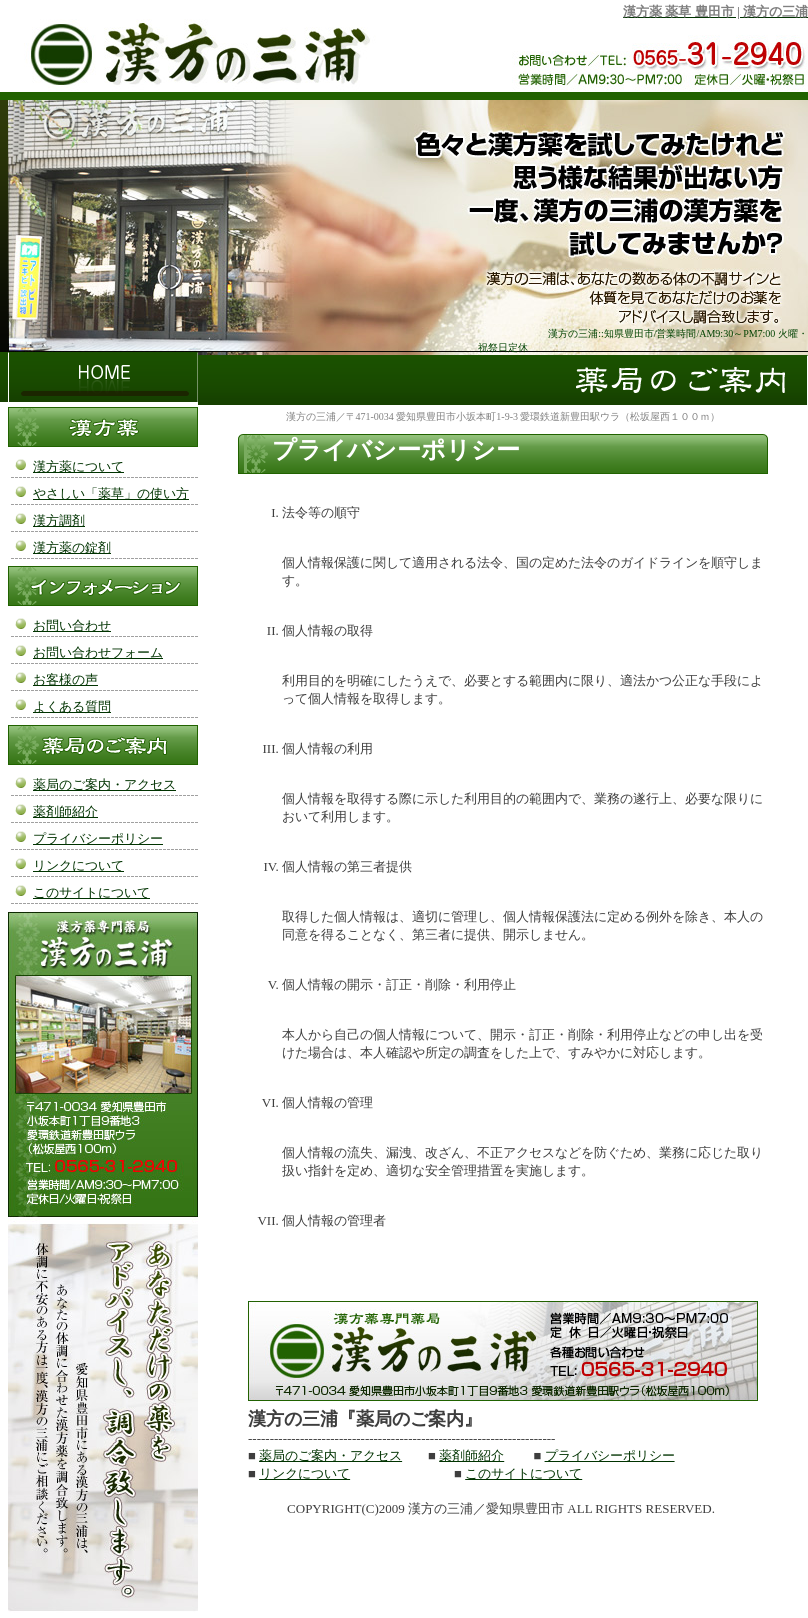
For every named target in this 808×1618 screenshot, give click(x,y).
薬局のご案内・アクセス (330, 1455)
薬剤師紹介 (471, 1455)
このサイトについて (523, 1473)
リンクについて (304, 1473)
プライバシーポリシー (610, 1455)
